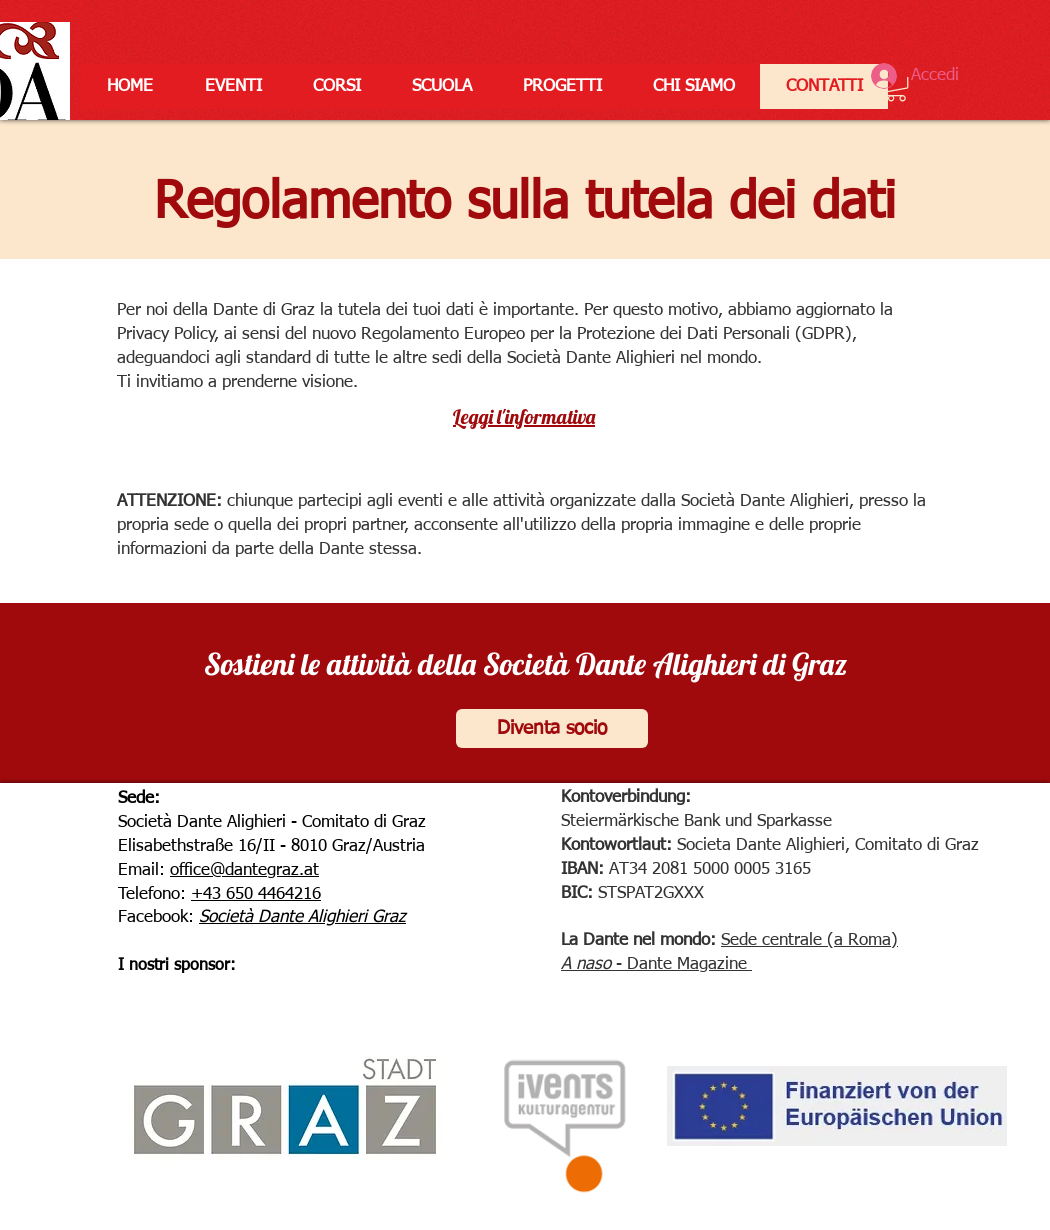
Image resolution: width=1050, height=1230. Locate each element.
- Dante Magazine (679, 964)
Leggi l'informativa (524, 416)
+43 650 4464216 (256, 894)
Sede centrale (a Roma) (809, 940)
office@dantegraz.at (244, 870)
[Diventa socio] (552, 728)
